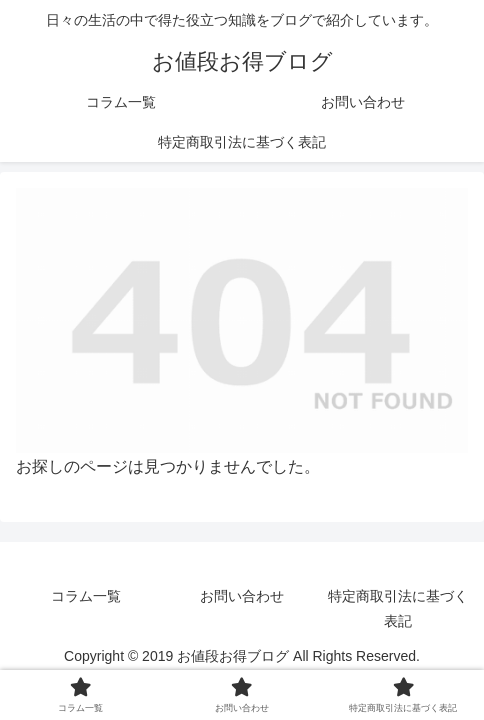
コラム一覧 (86, 596)
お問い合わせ (242, 596)
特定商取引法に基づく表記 (398, 608)
